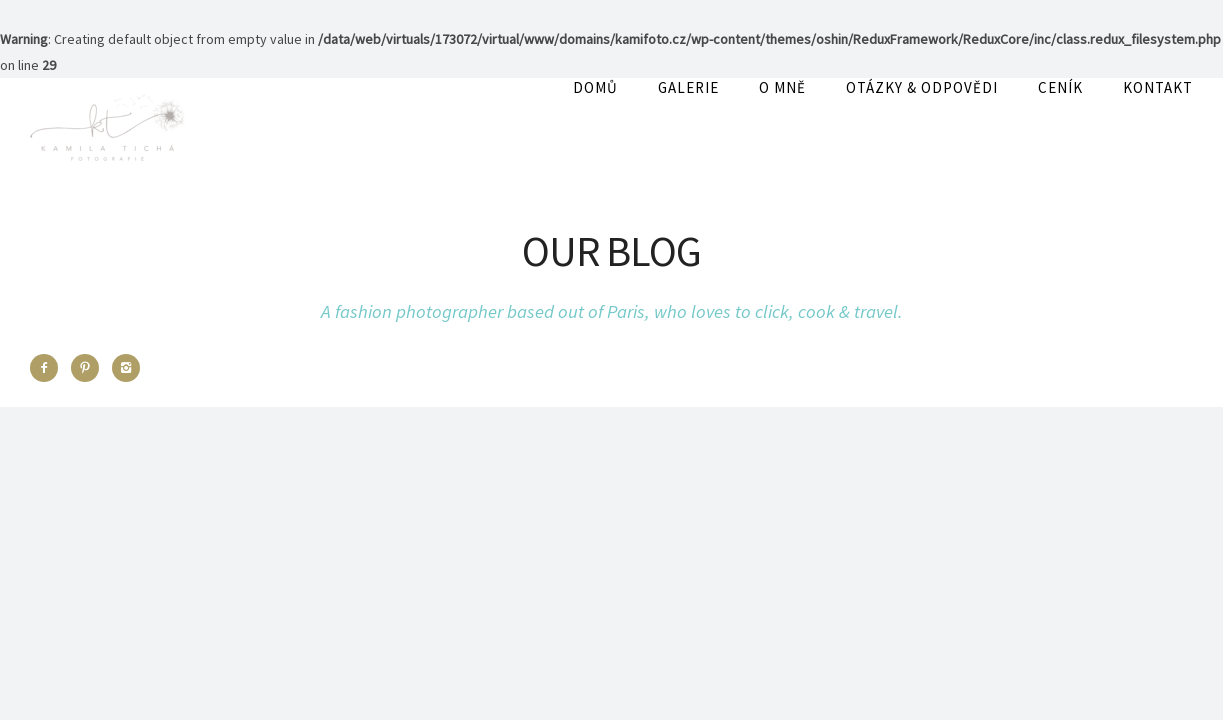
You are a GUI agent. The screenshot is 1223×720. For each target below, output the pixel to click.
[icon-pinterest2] (90, 368)
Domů (595, 87)
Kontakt (1158, 87)
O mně (782, 87)
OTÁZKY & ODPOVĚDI (922, 87)
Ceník (1060, 87)
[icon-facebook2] (49, 368)
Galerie (688, 87)
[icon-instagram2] (126, 368)
